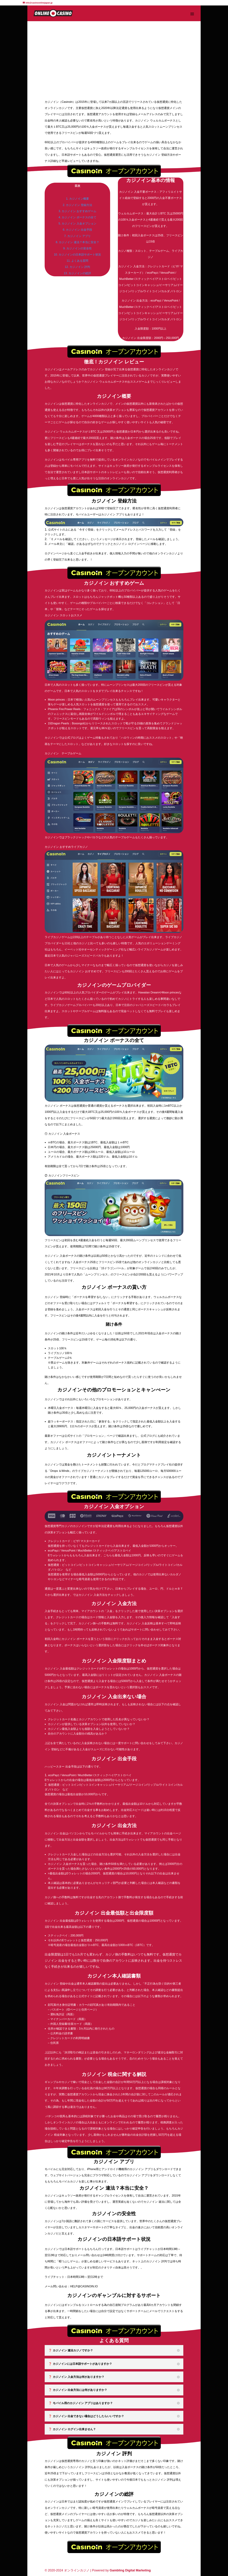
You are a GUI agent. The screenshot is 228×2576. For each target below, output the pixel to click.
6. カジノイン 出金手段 (77, 229)
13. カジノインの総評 (77, 273)
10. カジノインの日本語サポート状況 (77, 254)
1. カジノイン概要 (77, 198)
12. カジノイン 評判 (77, 266)
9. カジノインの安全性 (77, 248)
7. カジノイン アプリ (77, 236)
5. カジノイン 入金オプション (77, 223)
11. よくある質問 (77, 260)
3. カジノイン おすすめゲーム (77, 211)
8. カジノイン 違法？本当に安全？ (77, 242)
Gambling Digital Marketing (130, 2570)
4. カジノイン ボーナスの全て (77, 217)
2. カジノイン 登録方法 (77, 204)
